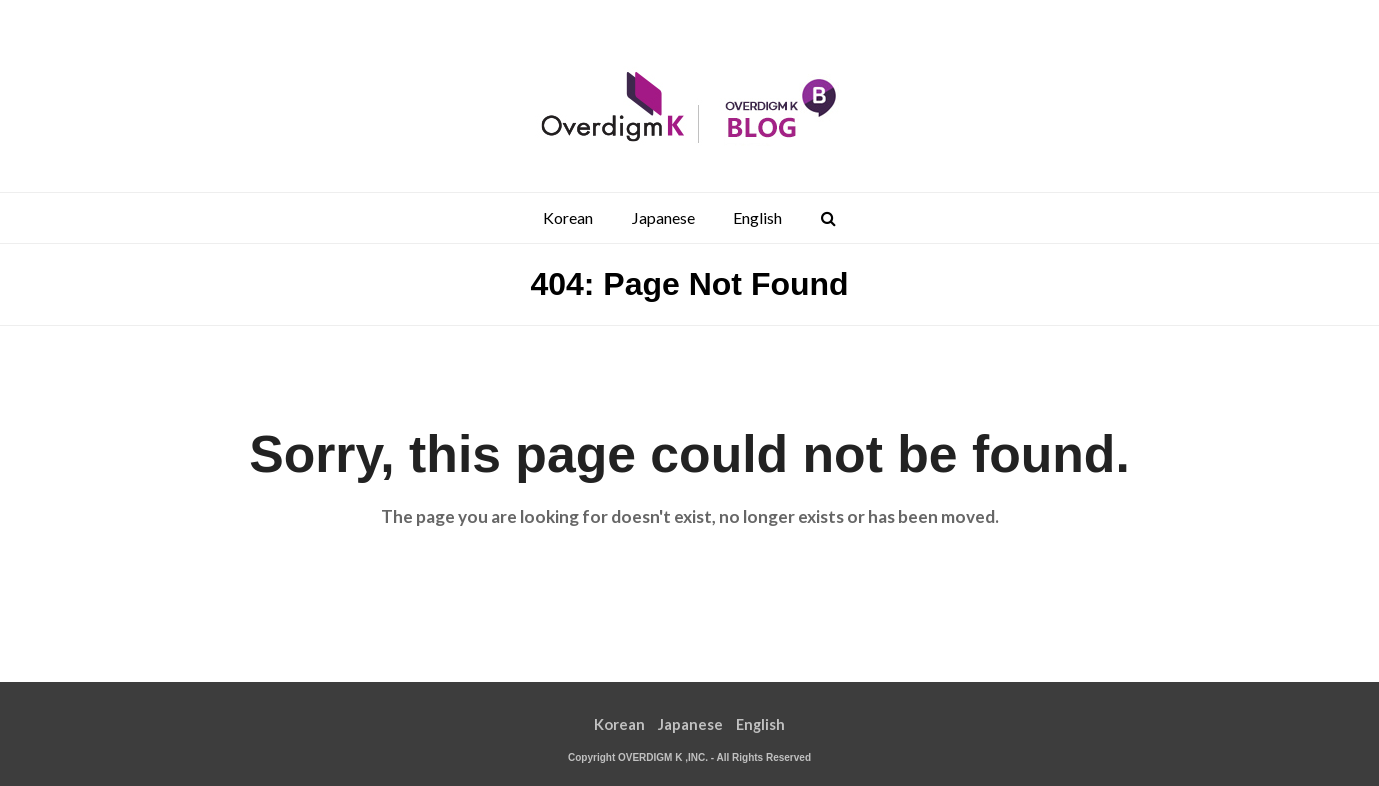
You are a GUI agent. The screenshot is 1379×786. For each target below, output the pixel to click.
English (760, 724)
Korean (619, 724)
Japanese (690, 724)
